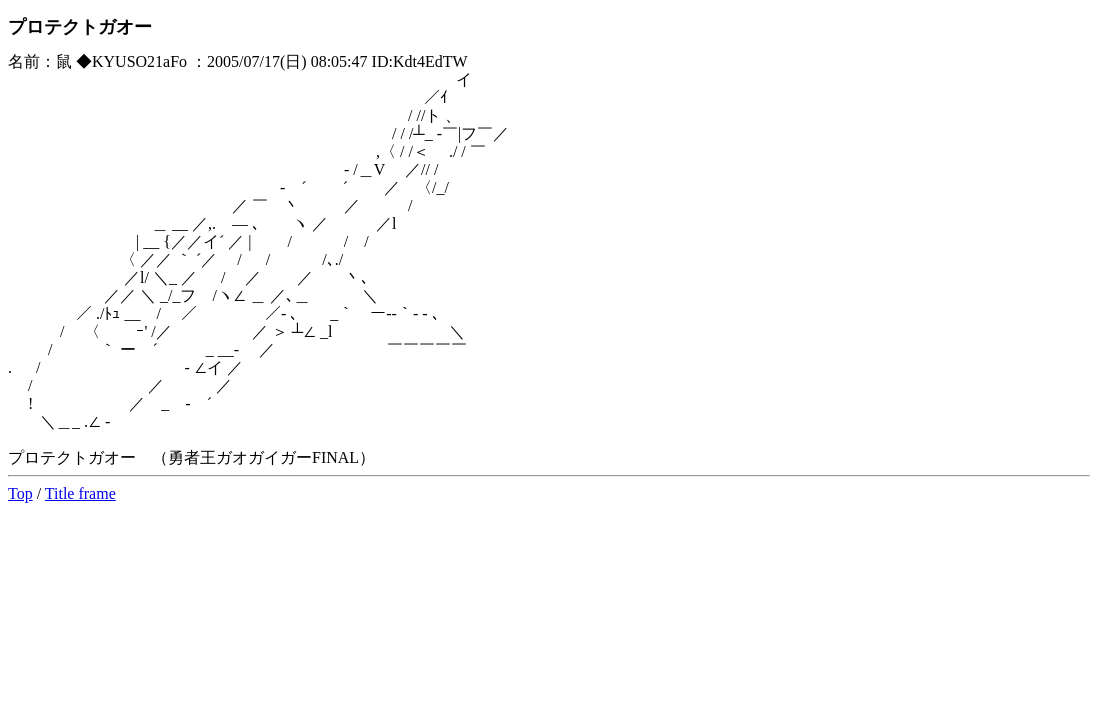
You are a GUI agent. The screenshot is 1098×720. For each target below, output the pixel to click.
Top (20, 493)
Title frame (80, 493)
